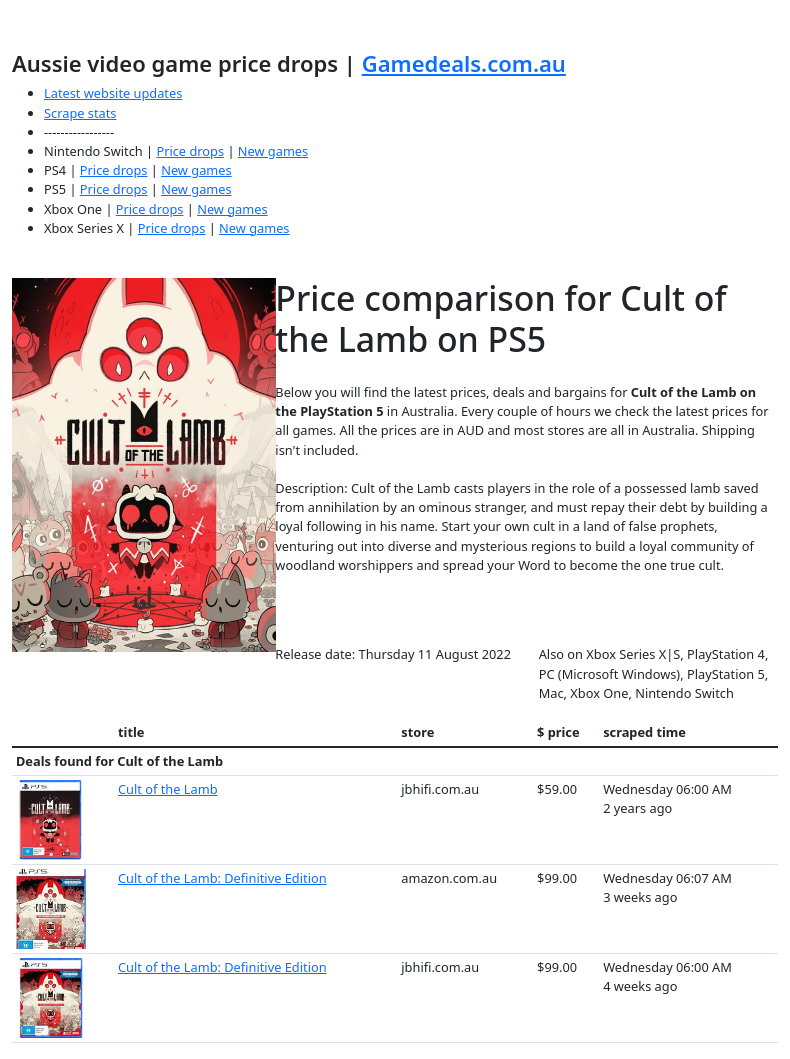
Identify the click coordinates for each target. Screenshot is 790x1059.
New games (273, 151)
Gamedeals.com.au (464, 63)
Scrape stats (80, 113)
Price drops (190, 151)
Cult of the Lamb (168, 789)
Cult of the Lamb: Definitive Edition (222, 878)
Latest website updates (113, 93)
